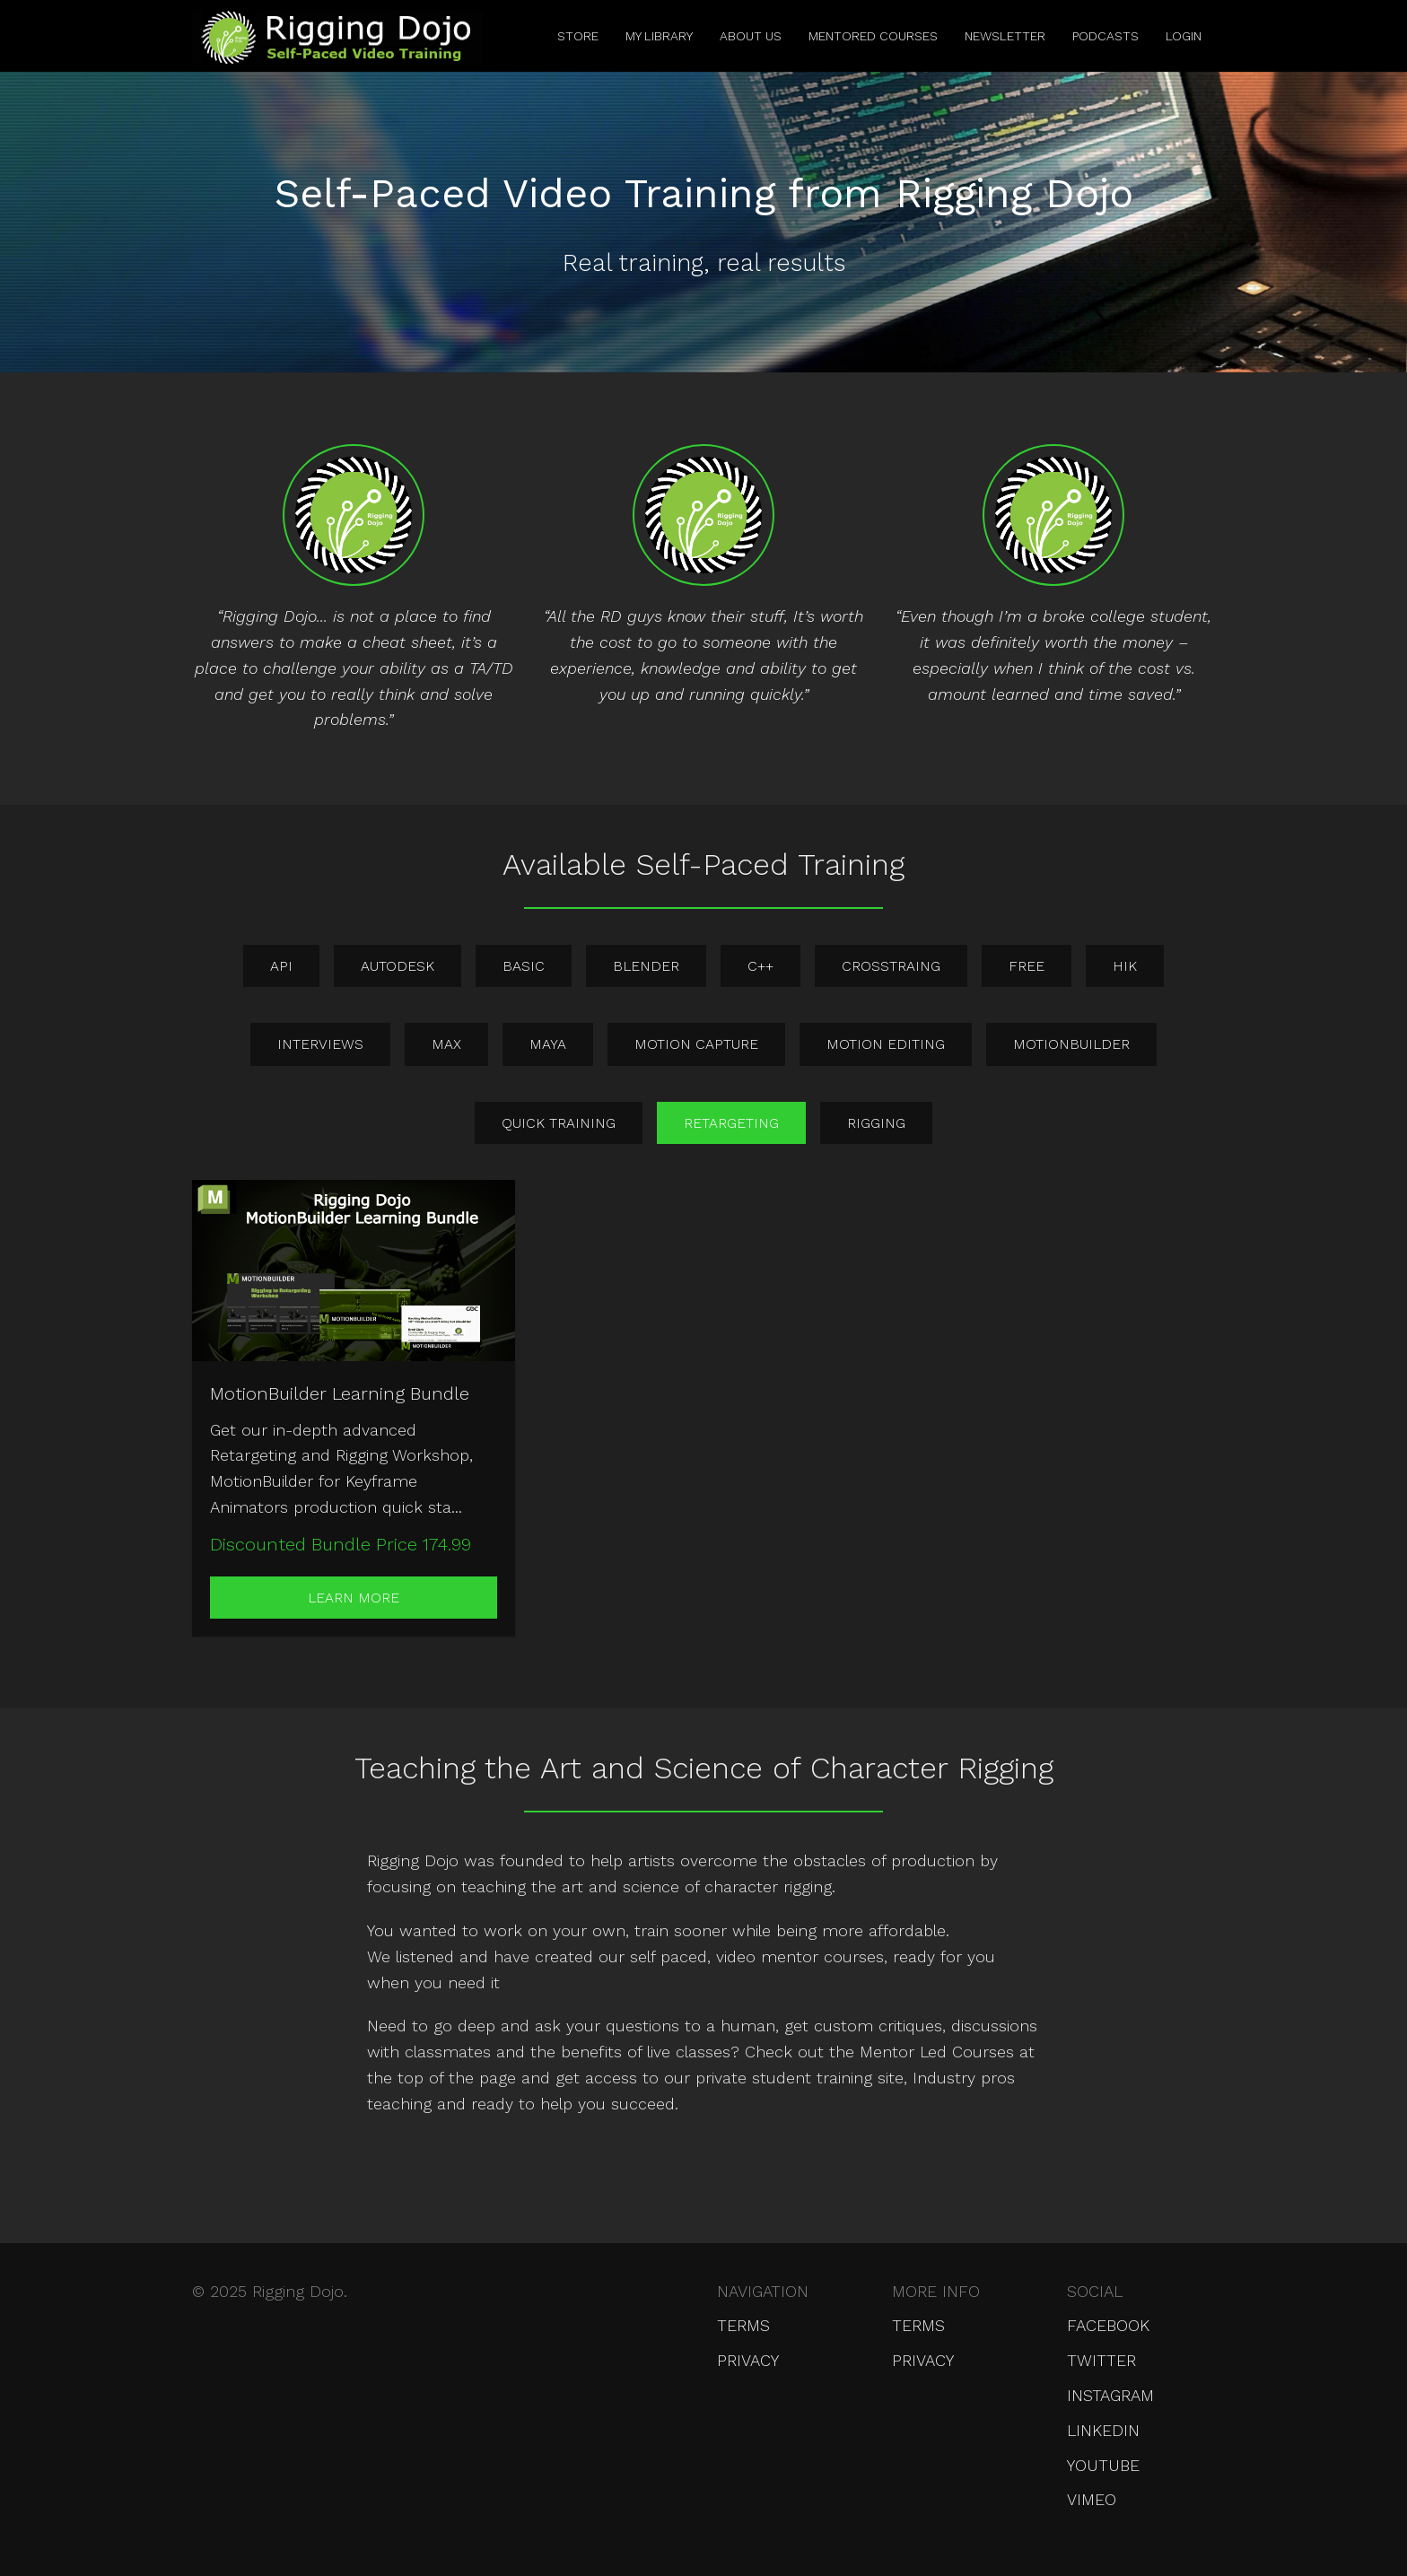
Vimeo (1091, 2499)
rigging (876, 1122)
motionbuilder (1071, 1043)
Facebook (1108, 2325)
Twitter (1101, 2360)
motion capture (696, 1043)
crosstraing (891, 965)
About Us (751, 36)
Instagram (1110, 2395)
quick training (559, 1122)
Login (1184, 36)
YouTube (1103, 2465)
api (281, 965)
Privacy (748, 2360)
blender (646, 965)
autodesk (397, 965)
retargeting (731, 1122)
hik (1125, 965)
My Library (659, 36)
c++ (760, 965)
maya (547, 1043)
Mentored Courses (873, 36)
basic (523, 965)
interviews (320, 1043)
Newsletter (1005, 36)
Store (578, 36)
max (446, 1043)
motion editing (885, 1043)
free (1026, 965)
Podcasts (1105, 36)
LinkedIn (1103, 2430)
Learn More (353, 1597)
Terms (743, 2325)
